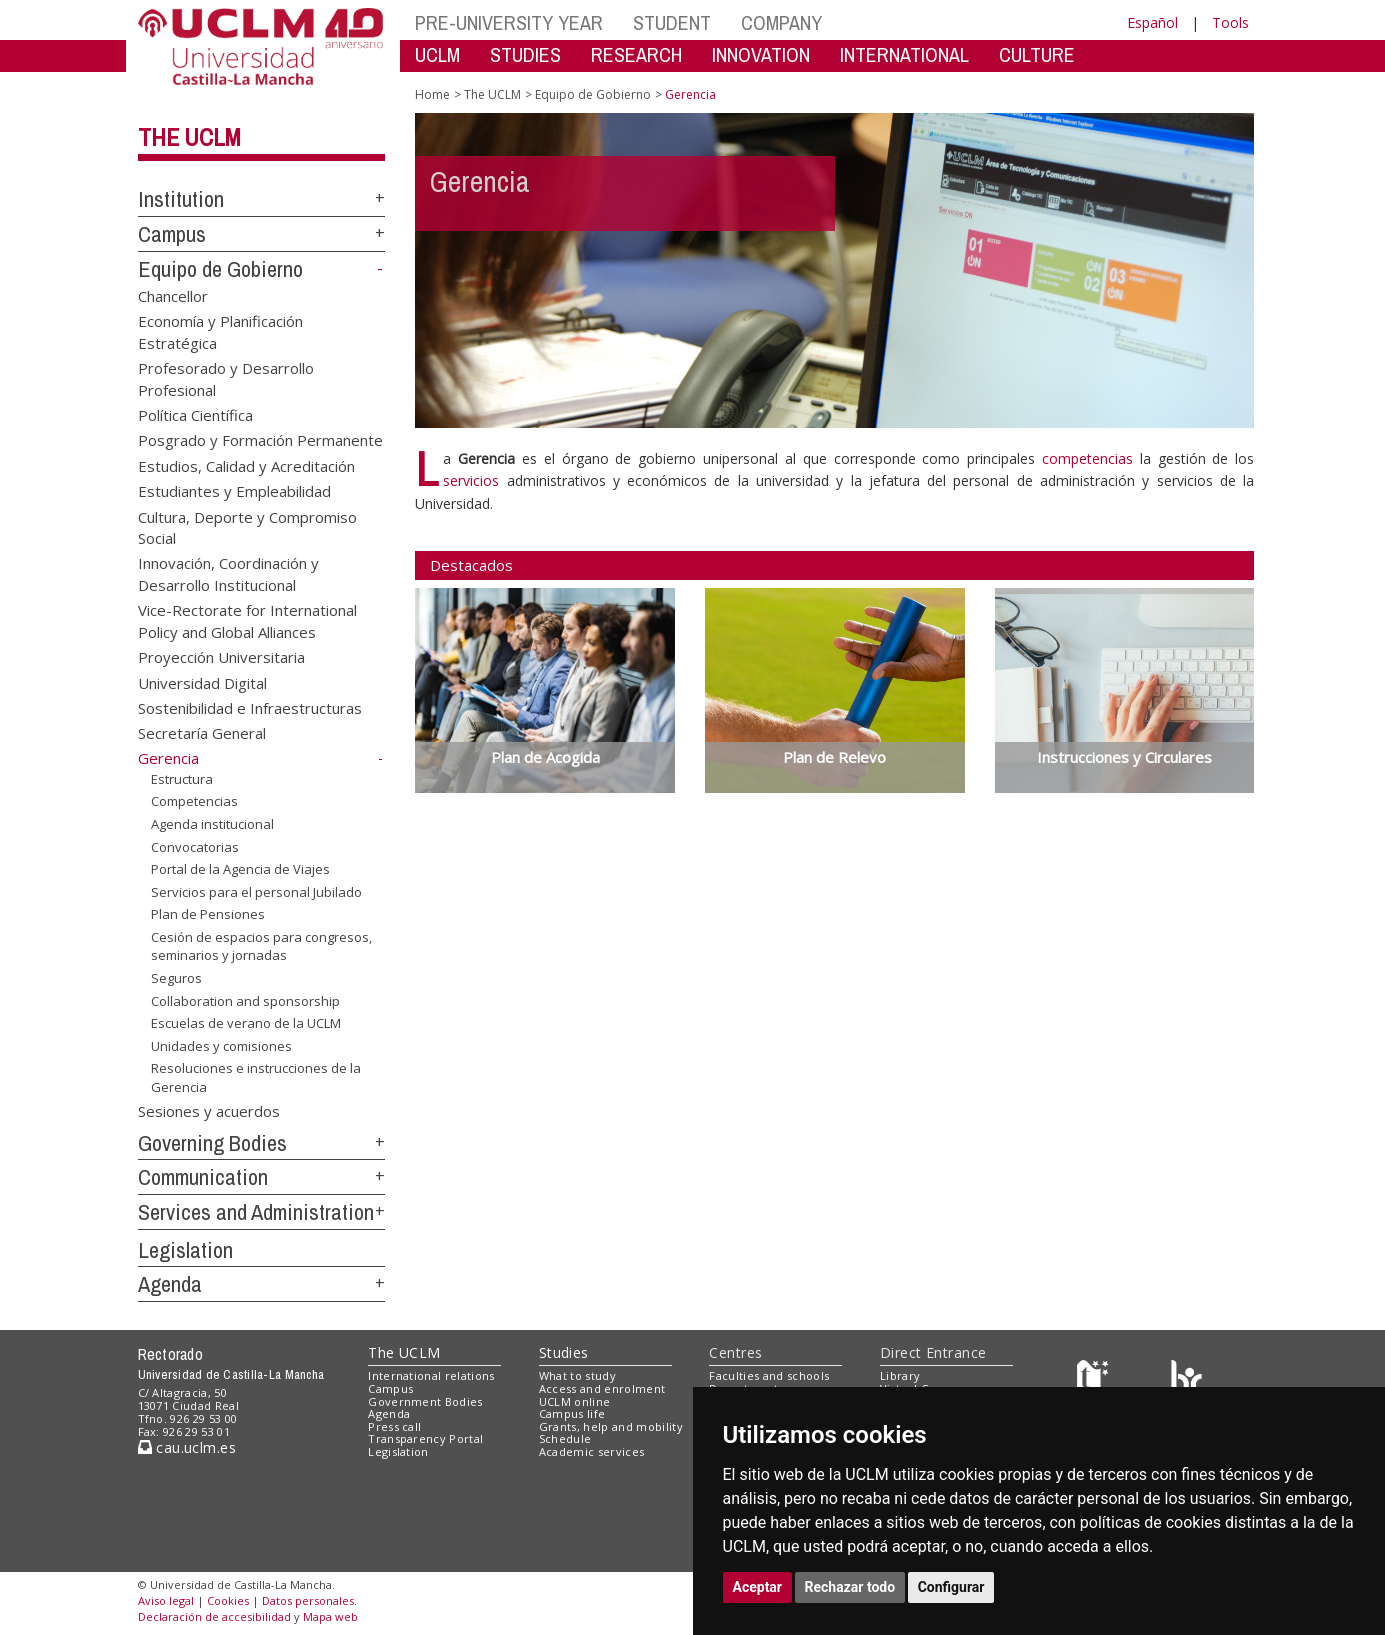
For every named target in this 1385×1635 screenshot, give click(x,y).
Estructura (182, 779)
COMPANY (781, 22)
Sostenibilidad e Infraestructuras (250, 708)
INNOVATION (761, 54)
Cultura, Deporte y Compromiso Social (247, 526)
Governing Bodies (212, 1143)
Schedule (565, 1438)
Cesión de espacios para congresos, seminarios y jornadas (261, 946)
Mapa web (330, 1616)
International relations (431, 1375)
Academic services (592, 1451)
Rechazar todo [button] (850, 1587)
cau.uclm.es (187, 1447)
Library (900, 1375)
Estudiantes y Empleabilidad (234, 491)
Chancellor (173, 295)
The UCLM (189, 137)
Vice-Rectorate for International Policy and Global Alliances (247, 620)
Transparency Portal (425, 1438)
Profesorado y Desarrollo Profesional (226, 378)
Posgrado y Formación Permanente (260, 440)
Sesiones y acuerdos (209, 1110)
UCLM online (575, 1401)
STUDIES (525, 54)
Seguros (176, 978)
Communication (203, 1177)
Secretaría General (202, 733)
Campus (172, 234)
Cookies (228, 1600)
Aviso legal (166, 1600)
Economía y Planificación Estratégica (220, 331)
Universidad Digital (202, 682)
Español (1152, 22)
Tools (1230, 22)
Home (432, 94)
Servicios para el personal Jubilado (256, 892)
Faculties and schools (769, 1375)
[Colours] (1186, 1380)
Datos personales (308, 1600)
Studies (564, 1352)
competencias (1087, 458)
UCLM (437, 54)
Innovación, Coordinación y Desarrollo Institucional (228, 573)
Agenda (170, 1284)
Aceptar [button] (758, 1587)
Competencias (194, 801)
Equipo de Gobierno (220, 269)
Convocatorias (195, 846)
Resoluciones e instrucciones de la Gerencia (256, 1077)
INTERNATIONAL (904, 54)
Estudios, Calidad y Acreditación (246, 465)
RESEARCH (636, 54)
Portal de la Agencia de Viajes (240, 869)
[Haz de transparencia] (1095, 1380)
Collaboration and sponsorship (245, 1000)
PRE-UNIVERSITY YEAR (509, 22)
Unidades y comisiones (221, 1046)
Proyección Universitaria (221, 657)
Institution (181, 199)
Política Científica (195, 414)
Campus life (572, 1413)
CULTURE (1037, 54)
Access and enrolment (602, 1388)
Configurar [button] (951, 1587)
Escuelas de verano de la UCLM (246, 1023)
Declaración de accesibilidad (214, 1616)
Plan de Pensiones (208, 914)
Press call (394, 1426)
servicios (471, 480)
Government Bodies (425, 1401)
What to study (577, 1375)
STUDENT (672, 22)
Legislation (185, 1250)
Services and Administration (256, 1212)
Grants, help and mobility (611, 1426)
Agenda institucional (212, 824)
